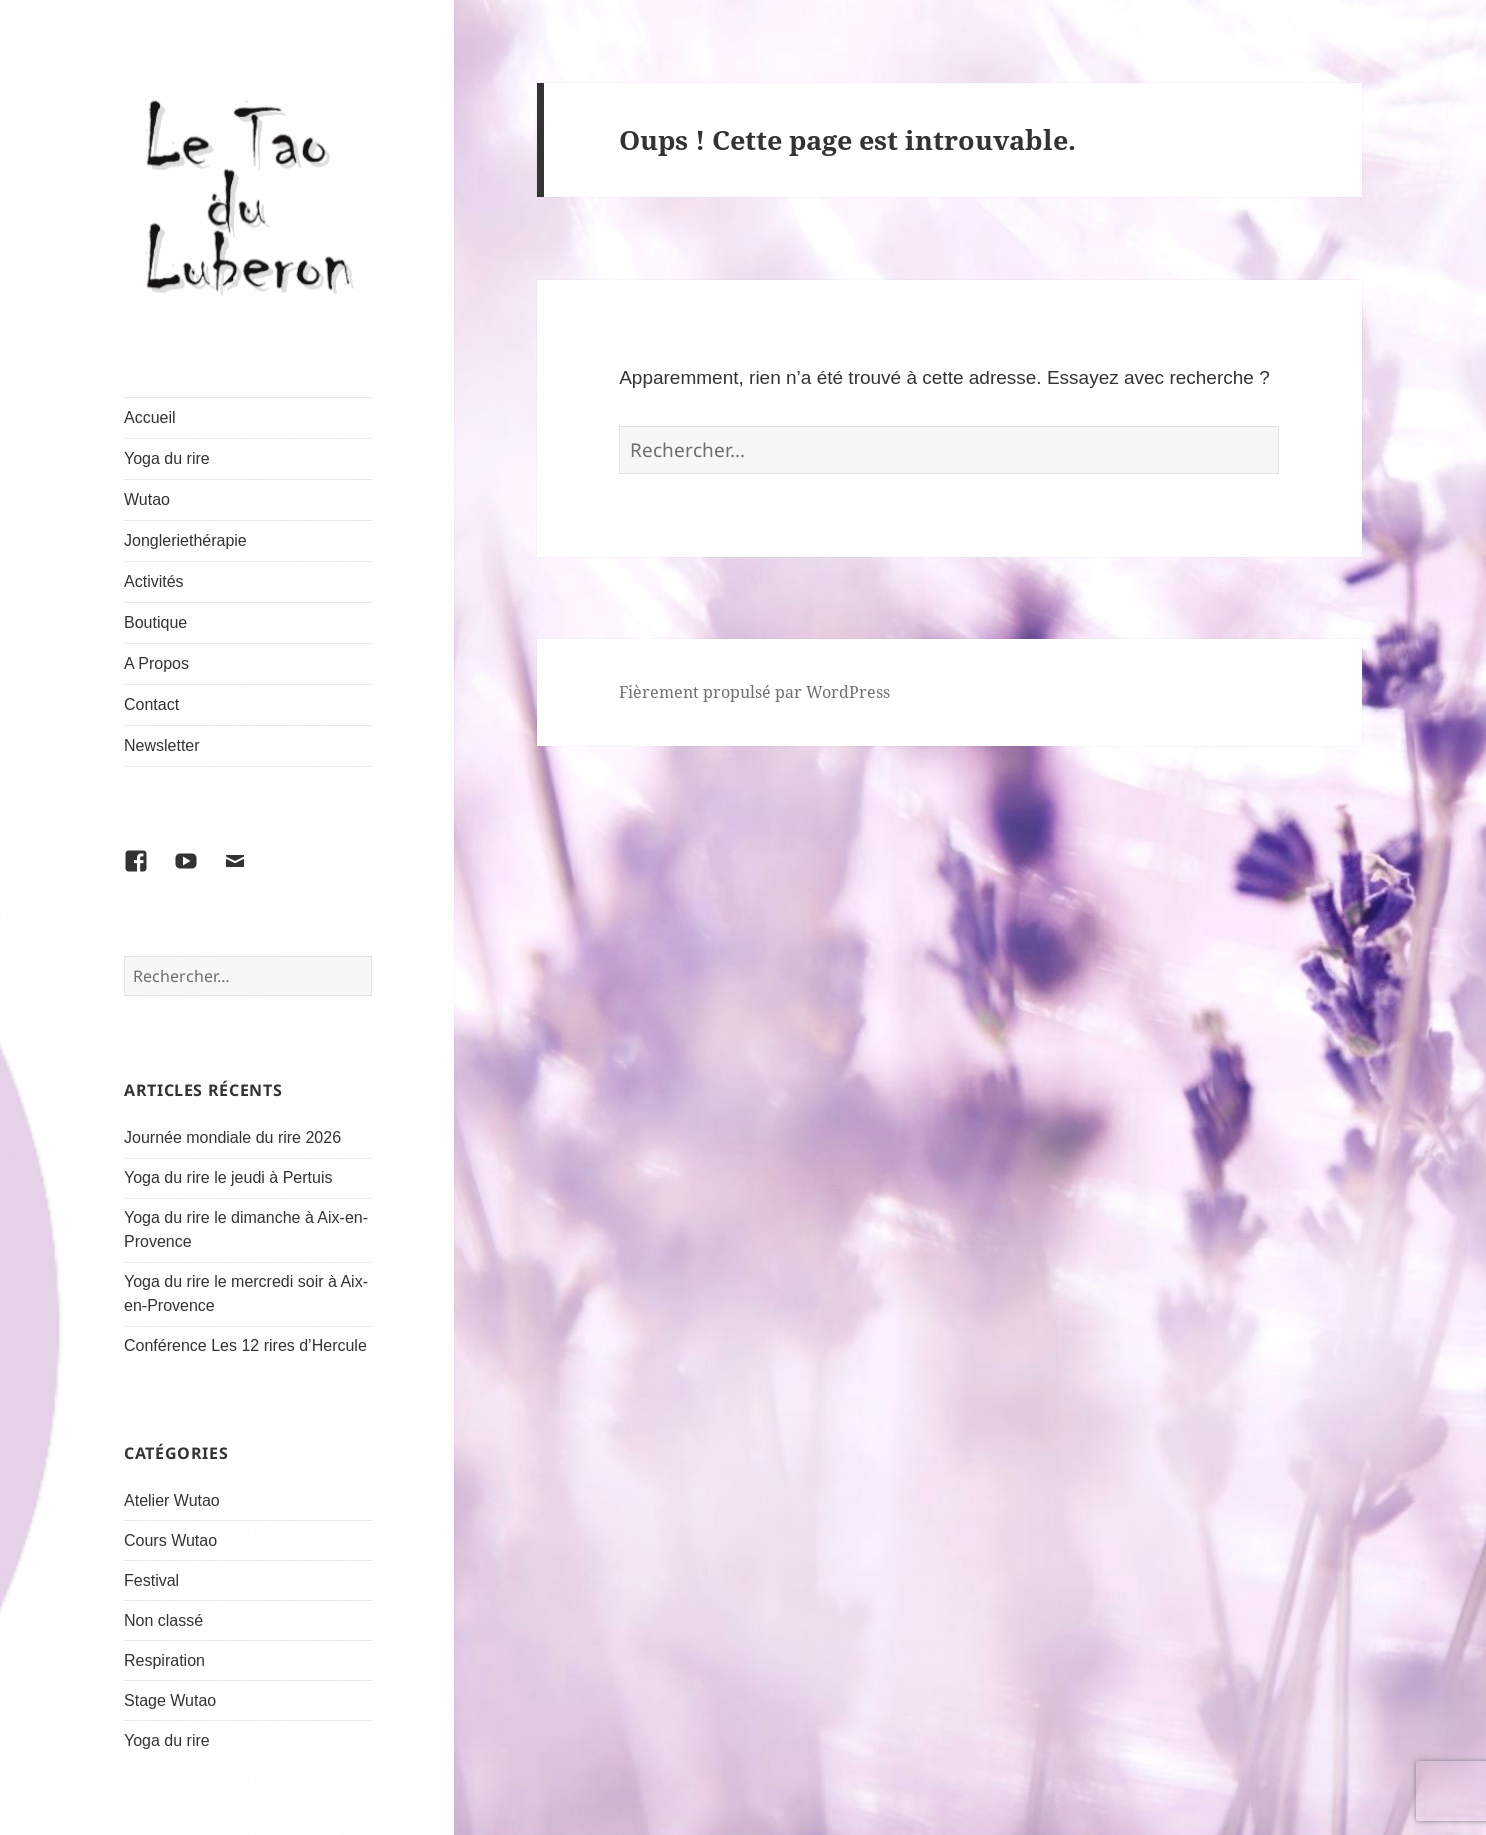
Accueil (150, 417)
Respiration (164, 1660)
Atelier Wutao (172, 1500)
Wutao (147, 499)
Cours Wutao (170, 1540)
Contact (151, 704)
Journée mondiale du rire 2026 (232, 1137)
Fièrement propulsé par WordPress (754, 692)
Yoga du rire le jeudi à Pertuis (228, 1177)
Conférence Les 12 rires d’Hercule (245, 1345)
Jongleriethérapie (185, 540)
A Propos (156, 663)
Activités (154, 581)
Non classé (163, 1620)
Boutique (155, 622)
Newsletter (162, 745)
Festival (151, 1580)
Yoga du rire (167, 458)
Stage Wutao (170, 1700)
